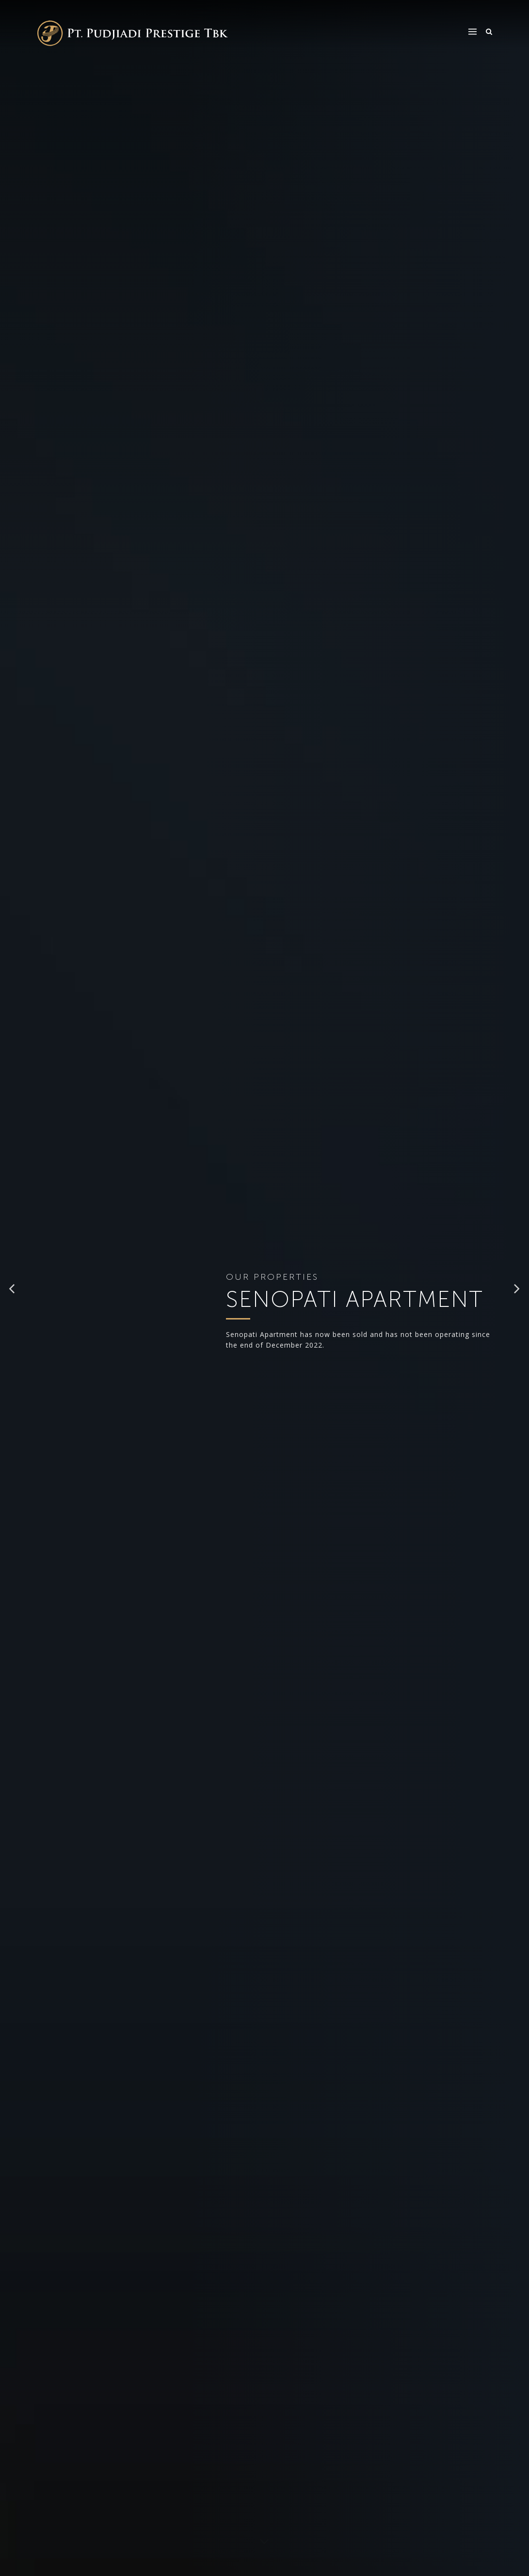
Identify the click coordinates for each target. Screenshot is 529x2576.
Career (352, 2514)
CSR (347, 2499)
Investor (354, 2483)
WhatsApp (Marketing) (71, 2055)
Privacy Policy (432, 2514)
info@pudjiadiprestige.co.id (200, 2493)
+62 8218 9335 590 (80, 2068)
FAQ (415, 2483)
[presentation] (111, 1186)
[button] (12, 175)
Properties (291, 2499)
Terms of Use (431, 2499)
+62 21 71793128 (129, 2020)
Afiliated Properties (291, 2520)
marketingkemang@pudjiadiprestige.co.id (107, 2030)
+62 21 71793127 (69, 2020)
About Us (289, 2483)
